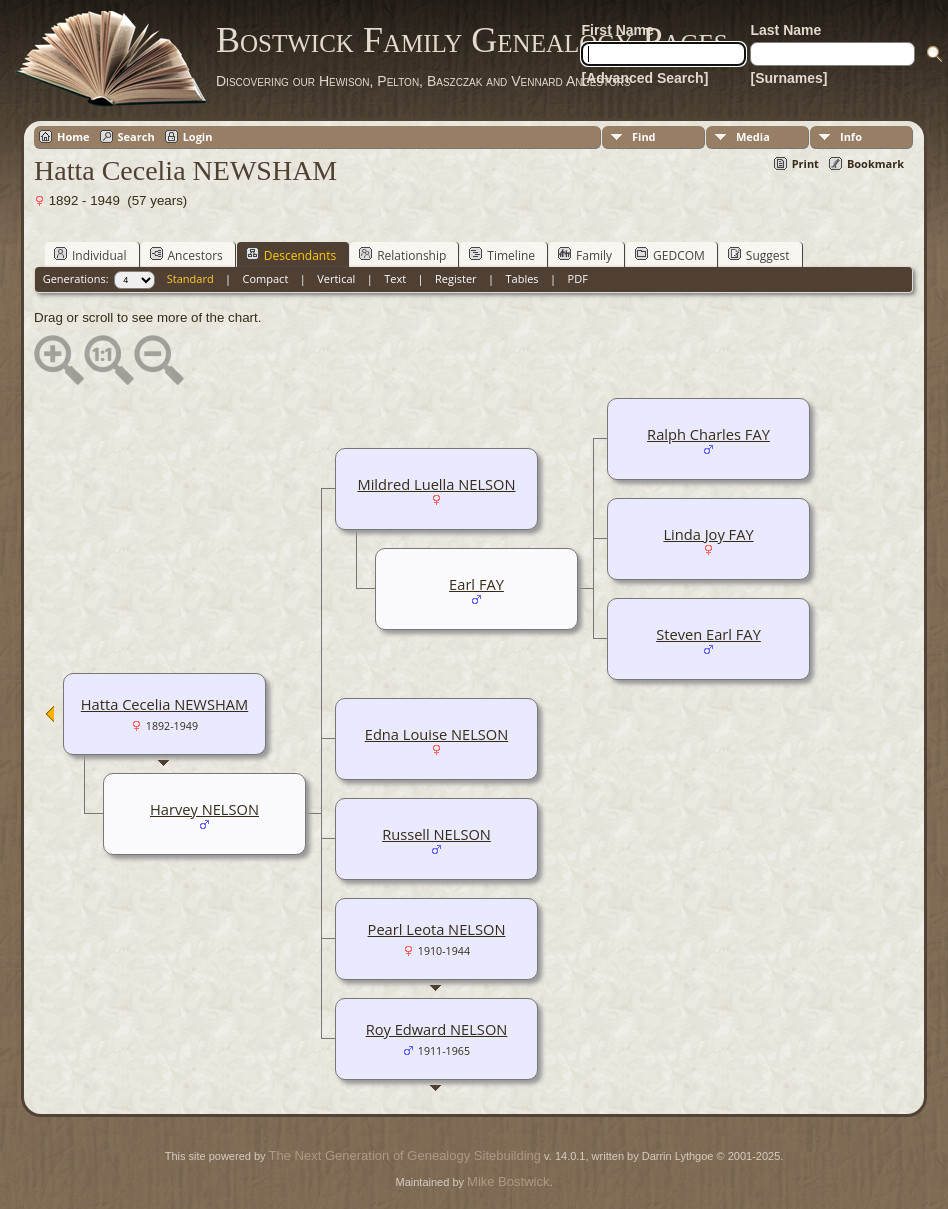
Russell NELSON (436, 834)
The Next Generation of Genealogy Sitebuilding (405, 1155)
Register (456, 278)
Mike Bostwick (508, 1181)
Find (644, 136)
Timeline (502, 255)
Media (753, 136)
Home (73, 136)
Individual (90, 255)
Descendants (291, 255)
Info (851, 136)
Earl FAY (476, 584)
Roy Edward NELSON (437, 1029)
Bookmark (875, 163)
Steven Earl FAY (708, 634)
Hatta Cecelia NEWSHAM (164, 704)
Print (805, 163)
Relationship (402, 255)
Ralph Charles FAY (708, 434)
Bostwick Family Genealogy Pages (472, 40)
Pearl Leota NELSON (437, 929)
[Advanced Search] (644, 78)
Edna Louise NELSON (437, 734)
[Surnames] (788, 78)
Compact (266, 278)
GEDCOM (670, 255)
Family (585, 255)
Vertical (336, 278)
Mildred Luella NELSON (436, 484)
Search (136, 136)
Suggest (759, 255)
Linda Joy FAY (708, 534)
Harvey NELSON (204, 809)
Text (395, 278)
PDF (578, 278)
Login (198, 136)
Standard (190, 278)
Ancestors (186, 255)
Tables (522, 278)
